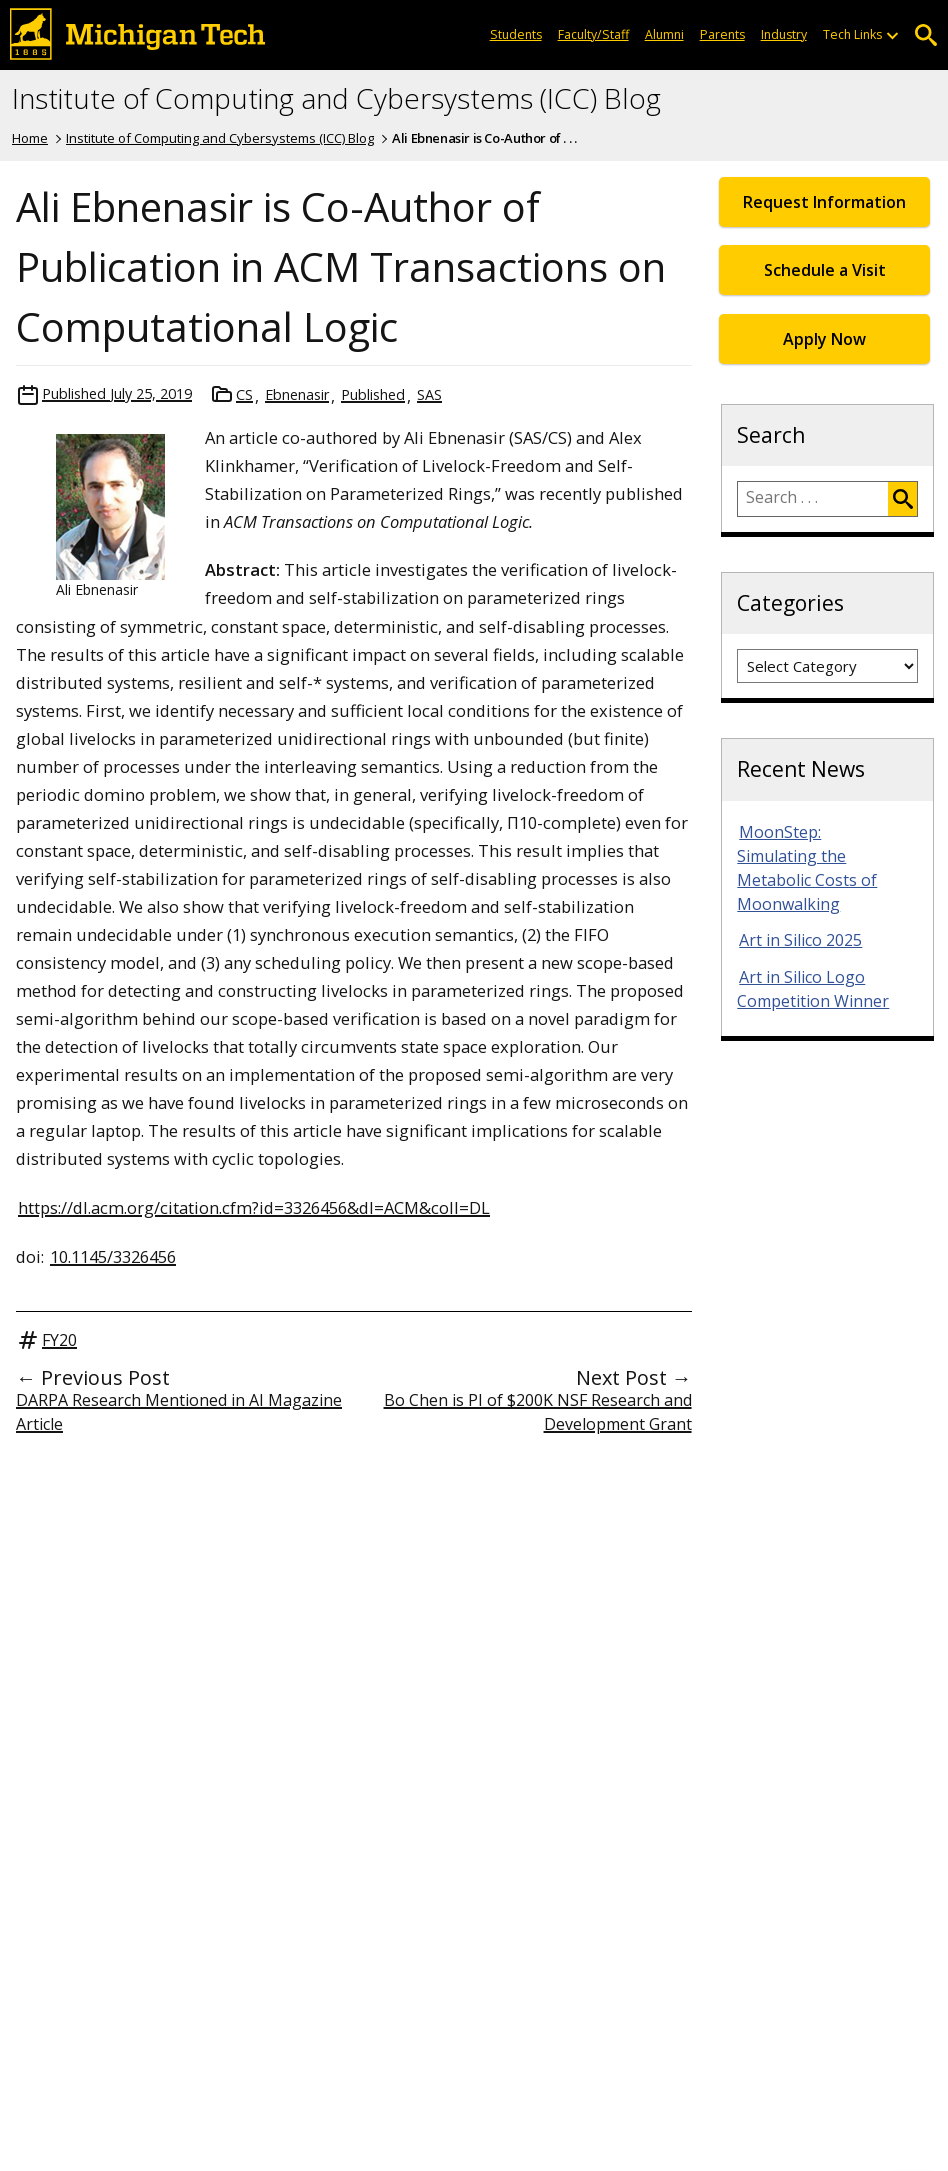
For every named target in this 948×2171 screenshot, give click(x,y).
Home (30, 138)
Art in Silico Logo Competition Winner (813, 989)
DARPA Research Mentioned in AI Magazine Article (179, 1412)
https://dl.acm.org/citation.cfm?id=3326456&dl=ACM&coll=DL (254, 1207)
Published (373, 394)
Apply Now (824, 339)
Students (516, 34)
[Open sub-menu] (892, 35)
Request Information (824, 202)
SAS (429, 394)
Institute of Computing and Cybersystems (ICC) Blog (336, 99)
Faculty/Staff (593, 34)
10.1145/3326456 (113, 1256)
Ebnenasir (297, 394)
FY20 (59, 1340)
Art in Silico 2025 (800, 940)
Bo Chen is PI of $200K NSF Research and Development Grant (538, 1412)
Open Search (925, 35)
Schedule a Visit (825, 270)
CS (244, 394)
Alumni (664, 34)
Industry (784, 34)
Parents (722, 34)
